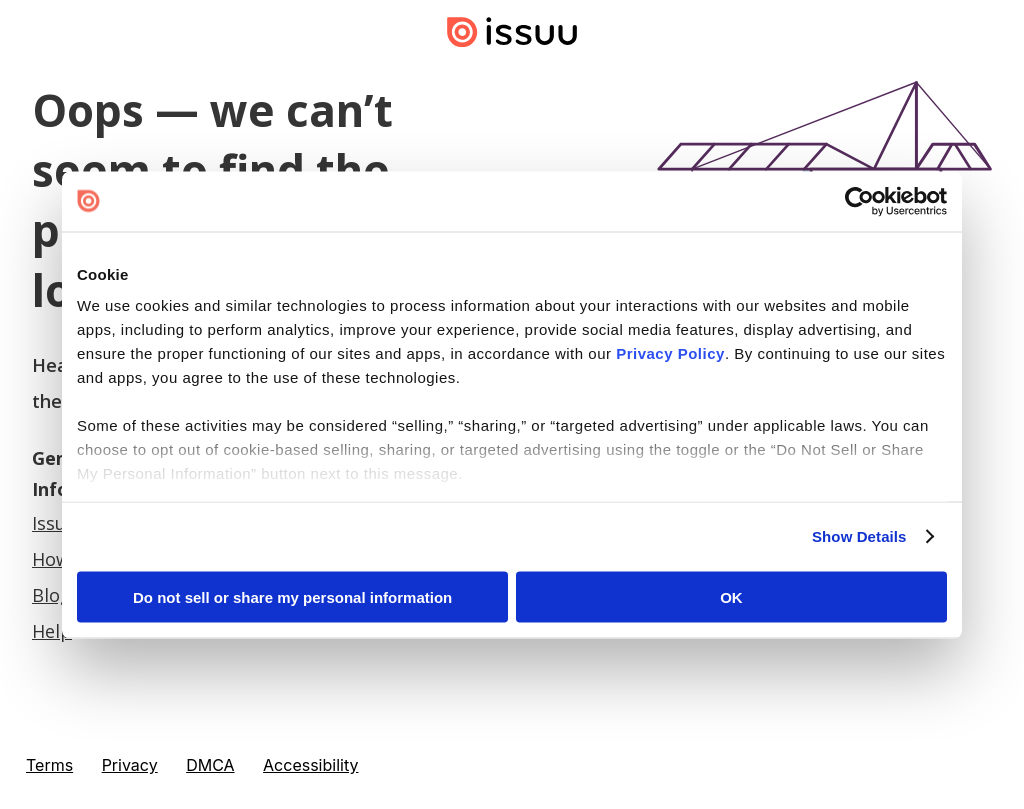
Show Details (859, 536)
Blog (51, 595)
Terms (49, 765)
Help (52, 631)
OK (731, 596)
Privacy (130, 765)
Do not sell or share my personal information (292, 596)
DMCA (210, 765)
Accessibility (310, 765)
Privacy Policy (670, 353)
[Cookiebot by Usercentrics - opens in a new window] (859, 201)
